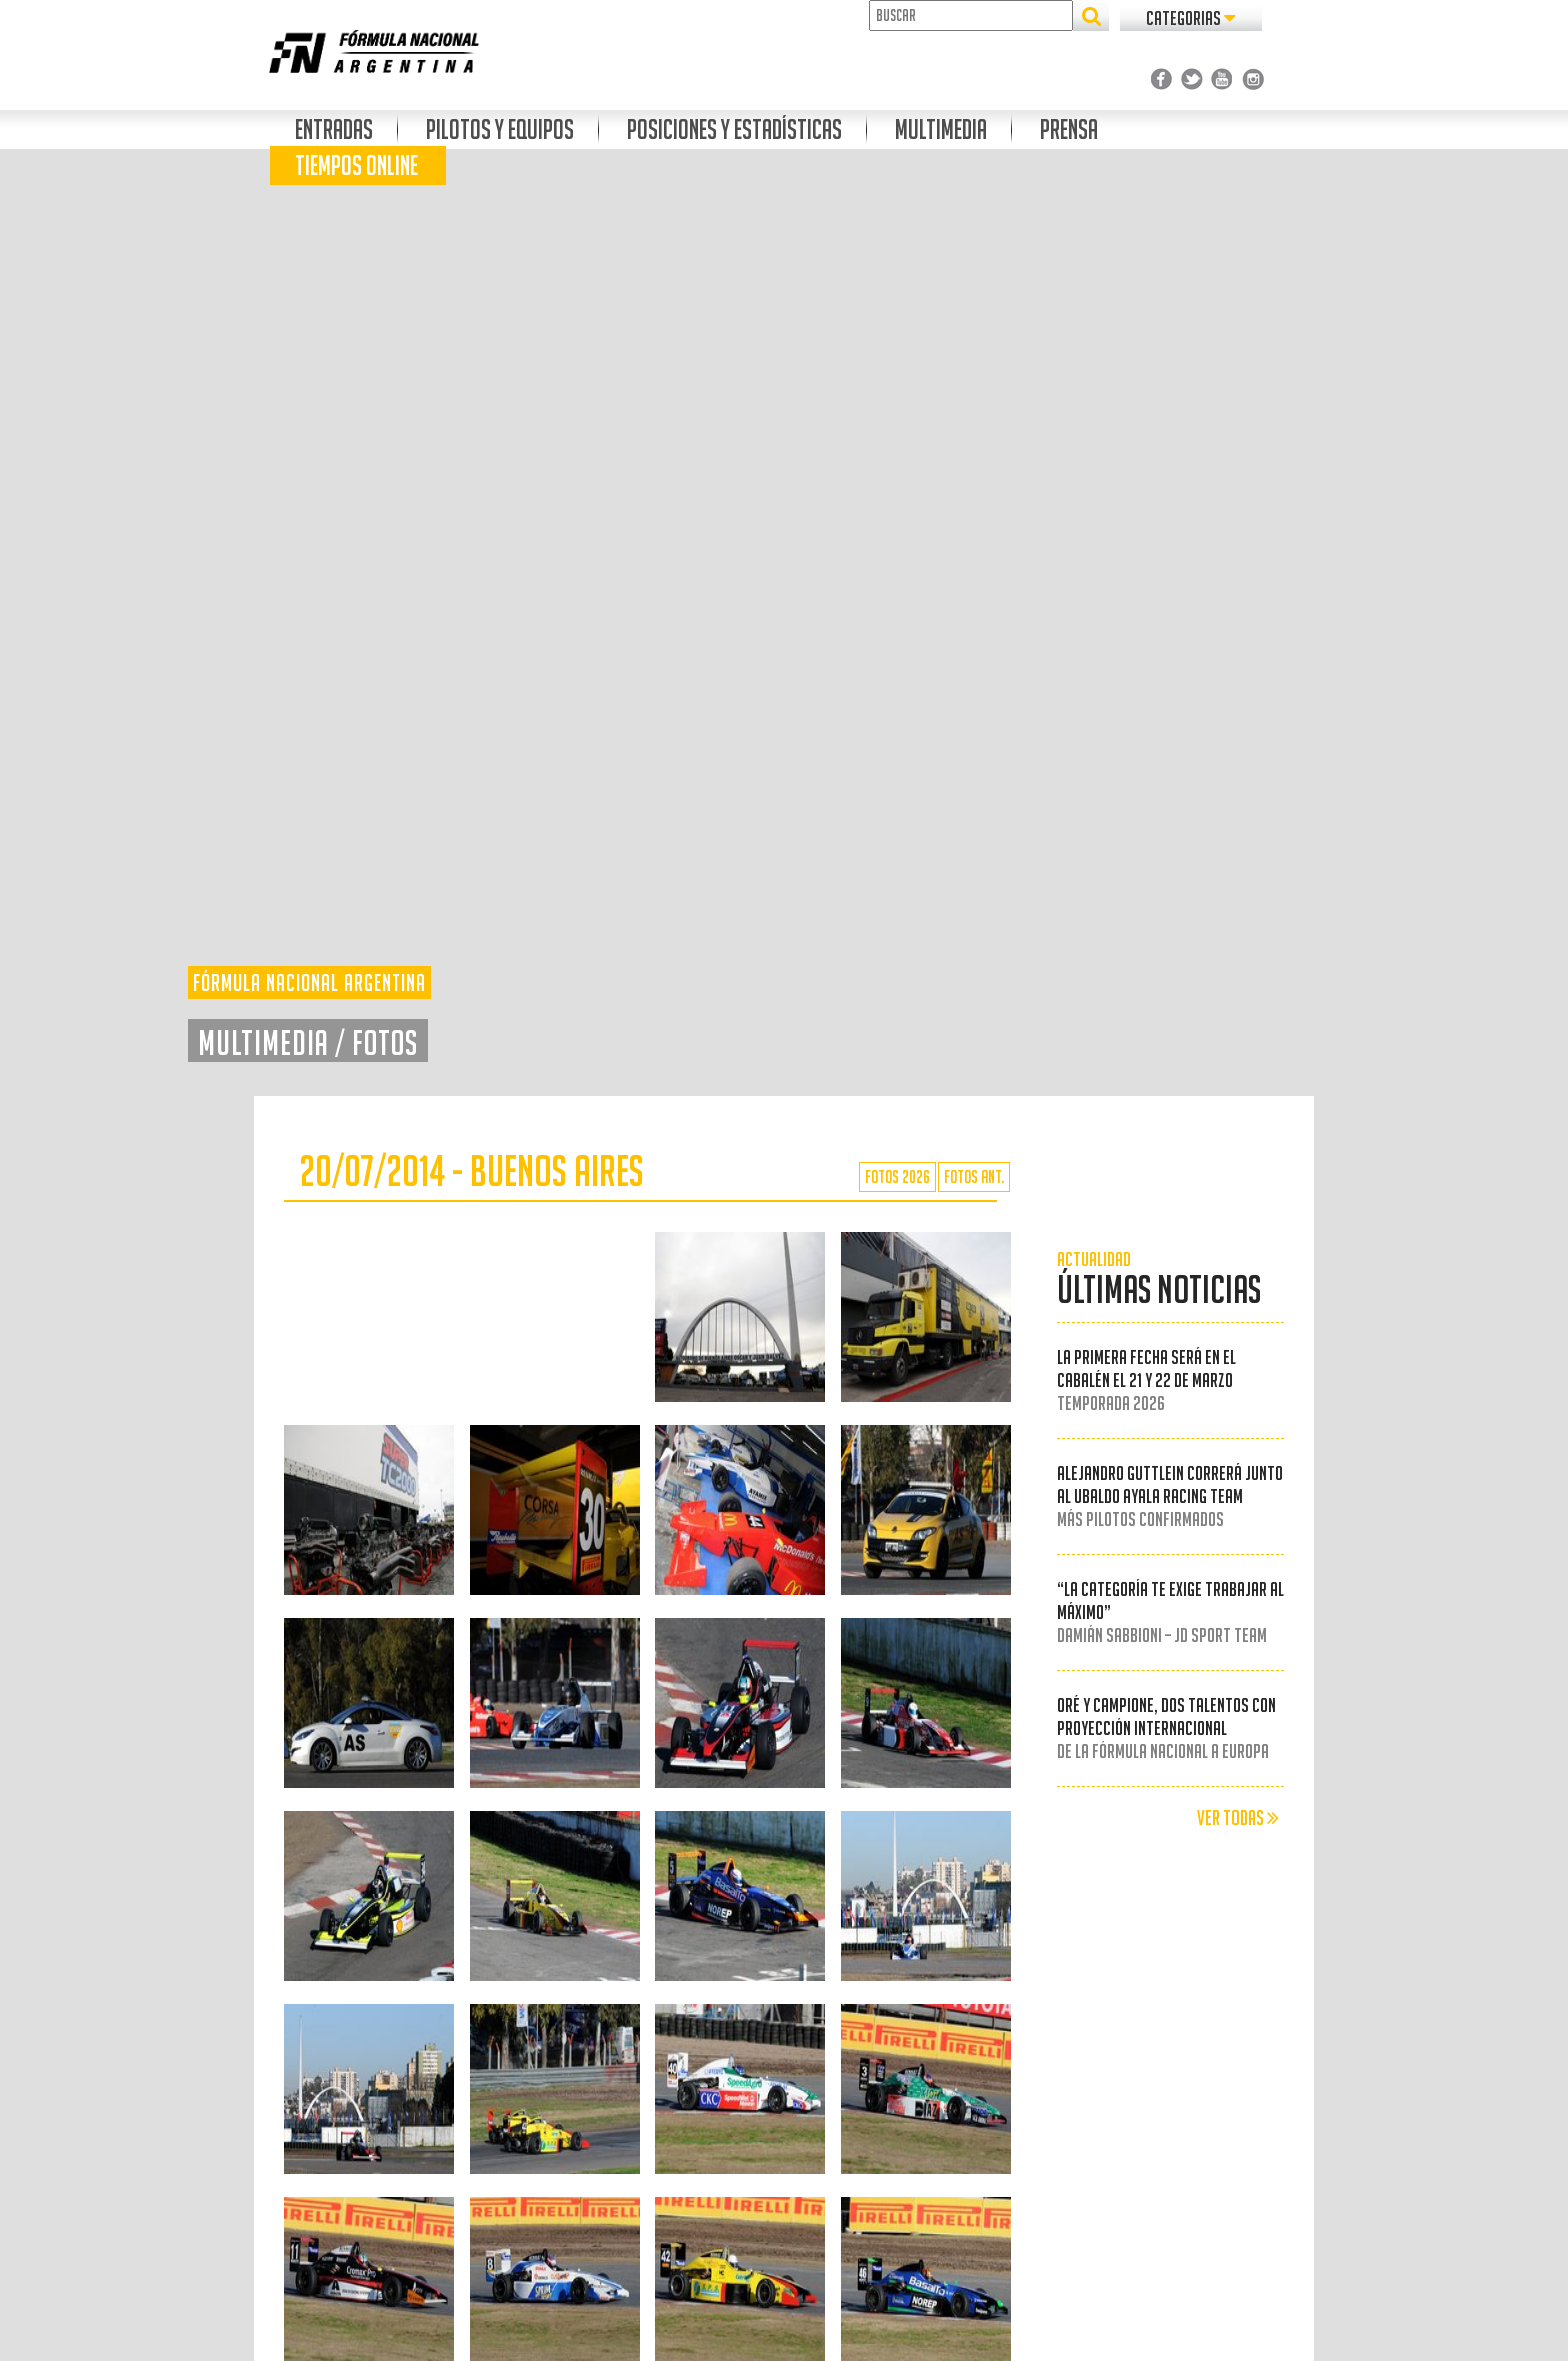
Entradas (334, 129)
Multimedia (941, 129)
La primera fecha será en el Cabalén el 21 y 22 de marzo (1146, 1380)
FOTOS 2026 (897, 1176)
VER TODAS (1238, 1818)
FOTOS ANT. (974, 1176)
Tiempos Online (356, 165)
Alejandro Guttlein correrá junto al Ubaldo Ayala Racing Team (1170, 1496)
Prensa (1069, 129)
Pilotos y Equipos (500, 129)
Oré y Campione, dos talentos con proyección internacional (1166, 1728)
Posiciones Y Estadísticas (734, 129)
